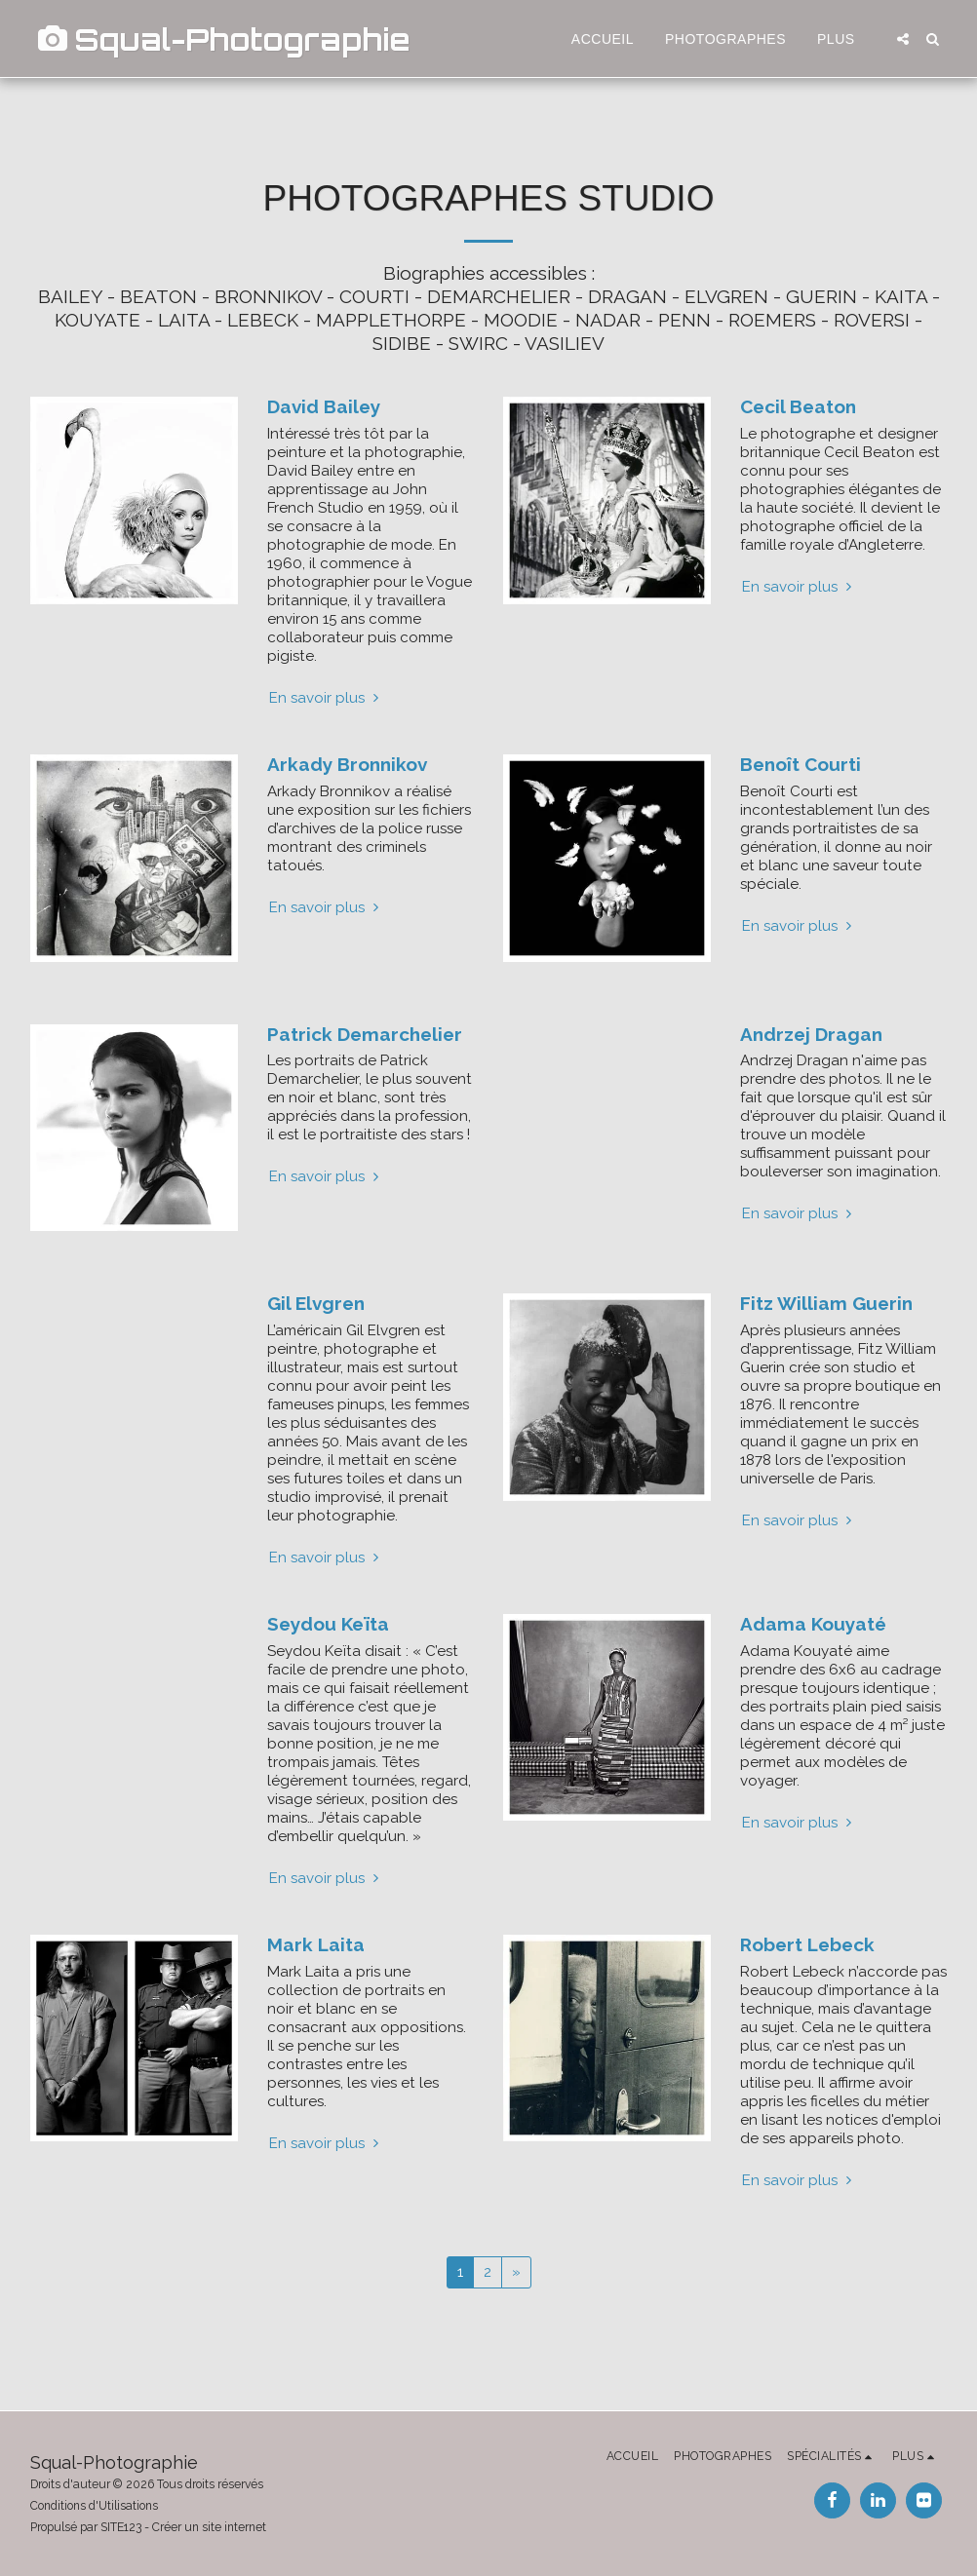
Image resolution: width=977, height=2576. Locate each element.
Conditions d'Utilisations (94, 2506)
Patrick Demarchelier (364, 1034)
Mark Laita (316, 1944)
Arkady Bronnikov (347, 764)
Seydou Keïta (328, 1623)
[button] (903, 39)
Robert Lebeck (807, 1944)
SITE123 (120, 2527)
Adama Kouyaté (813, 1623)
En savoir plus (326, 698)
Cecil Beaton (798, 406)
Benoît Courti (800, 764)
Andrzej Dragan (811, 1034)
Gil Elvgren (316, 1303)
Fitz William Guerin (826, 1303)
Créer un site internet (209, 2527)
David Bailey (323, 406)
